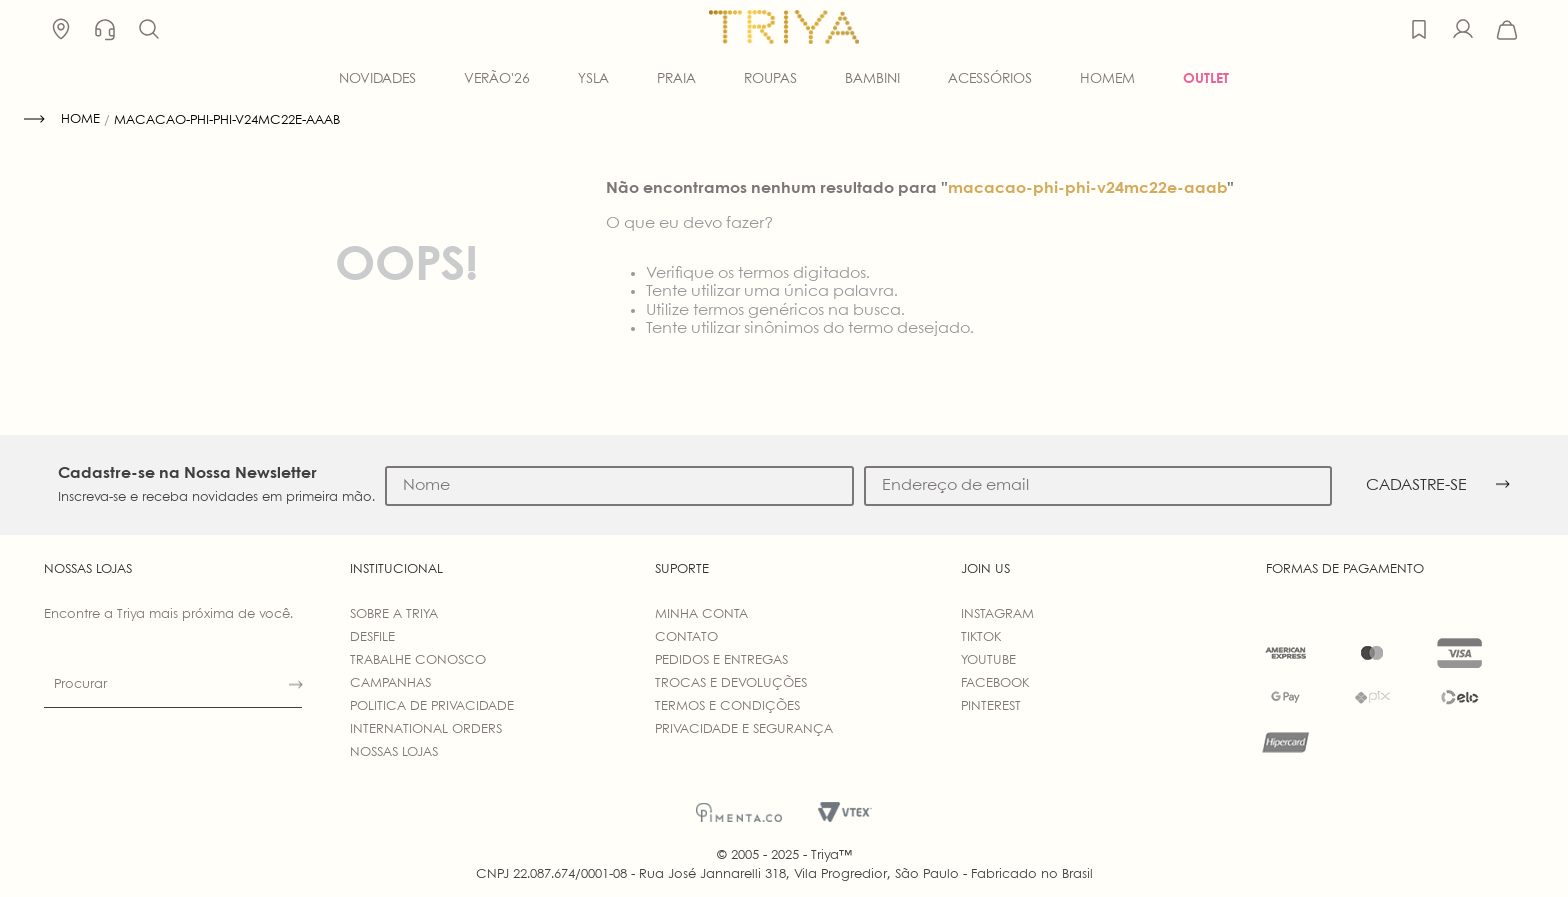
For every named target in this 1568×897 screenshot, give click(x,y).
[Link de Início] (62, 120)
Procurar (80, 684)
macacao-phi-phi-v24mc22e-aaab (227, 120)
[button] (149, 30)
